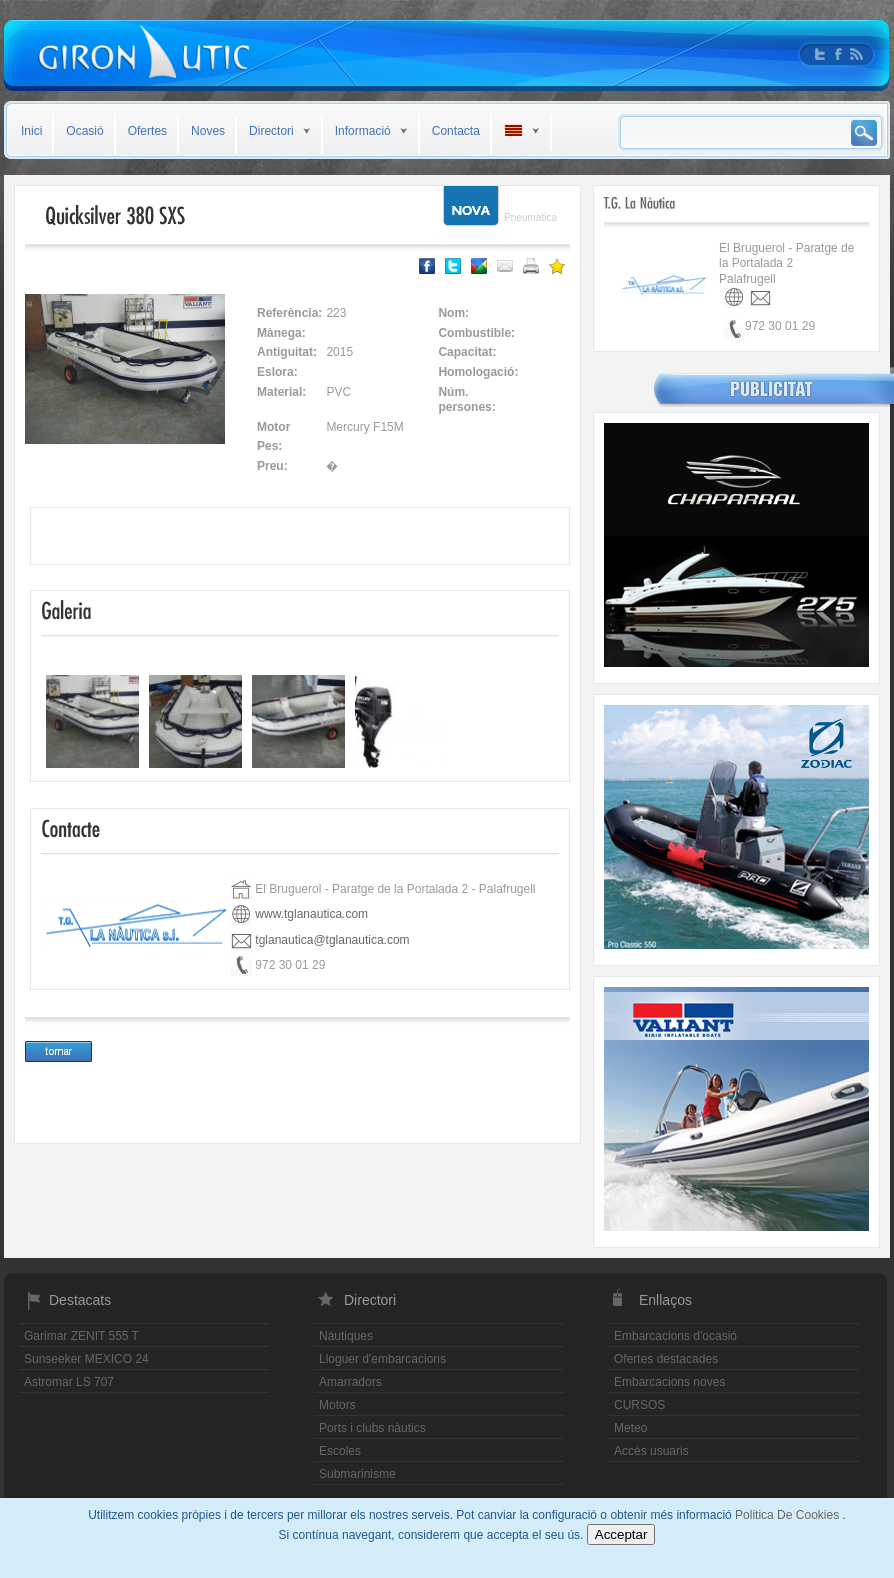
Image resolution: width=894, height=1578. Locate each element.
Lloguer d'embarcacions (382, 1359)
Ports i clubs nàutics (372, 1428)
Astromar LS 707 (69, 1382)
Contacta (456, 131)
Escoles (340, 1451)
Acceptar (621, 1534)
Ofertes (147, 131)
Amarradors (350, 1382)
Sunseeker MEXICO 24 (86, 1359)
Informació (363, 131)
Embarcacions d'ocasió (675, 1336)
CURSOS (639, 1405)
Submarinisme (357, 1474)
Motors (337, 1405)
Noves (208, 131)
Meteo (630, 1428)
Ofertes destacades (666, 1359)
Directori (271, 131)
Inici (31, 131)
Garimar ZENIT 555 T (81, 1336)
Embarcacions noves (669, 1382)
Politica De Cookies (788, 1515)
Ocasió (84, 131)
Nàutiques (346, 1336)
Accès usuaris (651, 1451)
